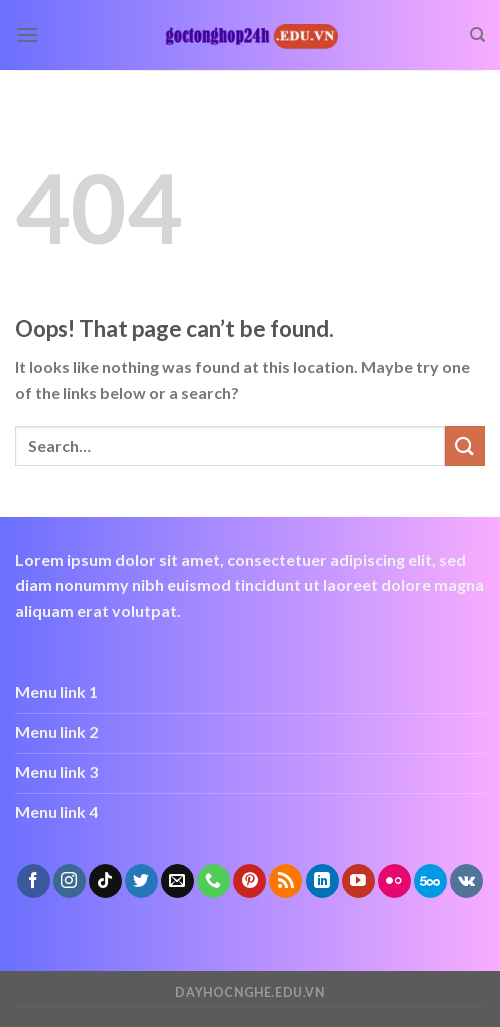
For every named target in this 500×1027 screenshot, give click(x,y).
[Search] (477, 35)
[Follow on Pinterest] (249, 881)
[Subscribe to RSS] (285, 881)
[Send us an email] (177, 881)
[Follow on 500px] (430, 881)
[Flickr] (394, 881)
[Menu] (27, 34)
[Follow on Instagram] (69, 881)
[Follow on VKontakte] (466, 881)
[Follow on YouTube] (358, 881)
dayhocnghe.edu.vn (249, 992)
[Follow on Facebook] (33, 881)
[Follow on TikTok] (105, 881)
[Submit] (465, 445)
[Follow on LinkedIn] (322, 881)
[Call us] (213, 881)
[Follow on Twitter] (141, 881)
